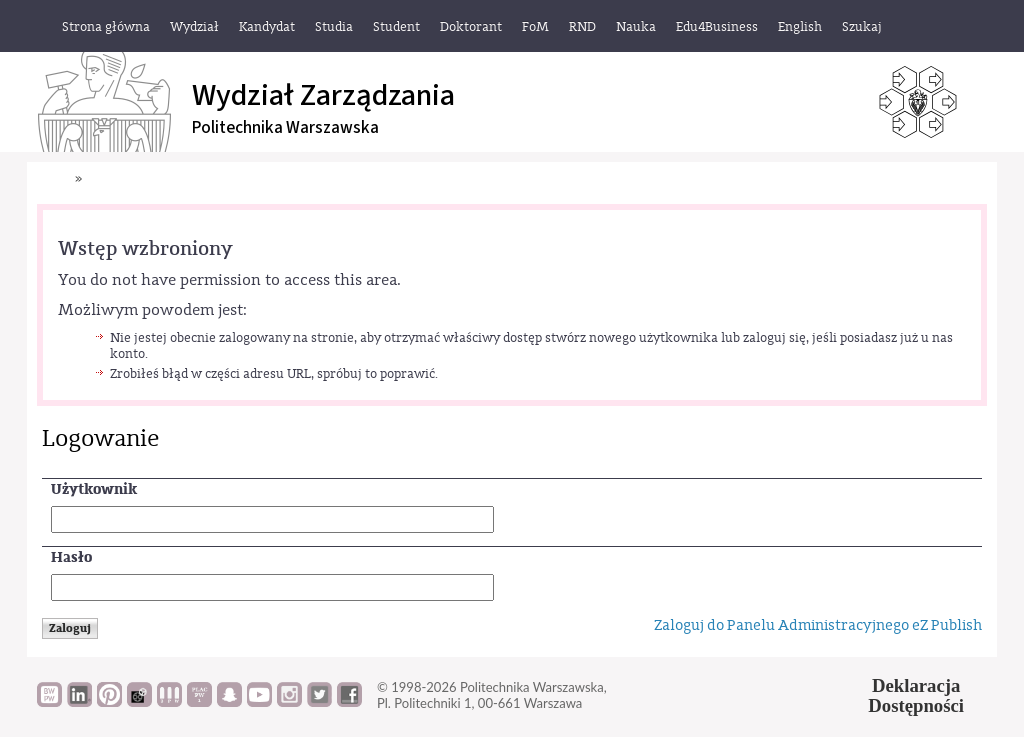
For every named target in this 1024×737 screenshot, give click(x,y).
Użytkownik (94, 489)
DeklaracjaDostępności (916, 696)
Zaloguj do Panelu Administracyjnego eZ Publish (818, 625)
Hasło (71, 557)
